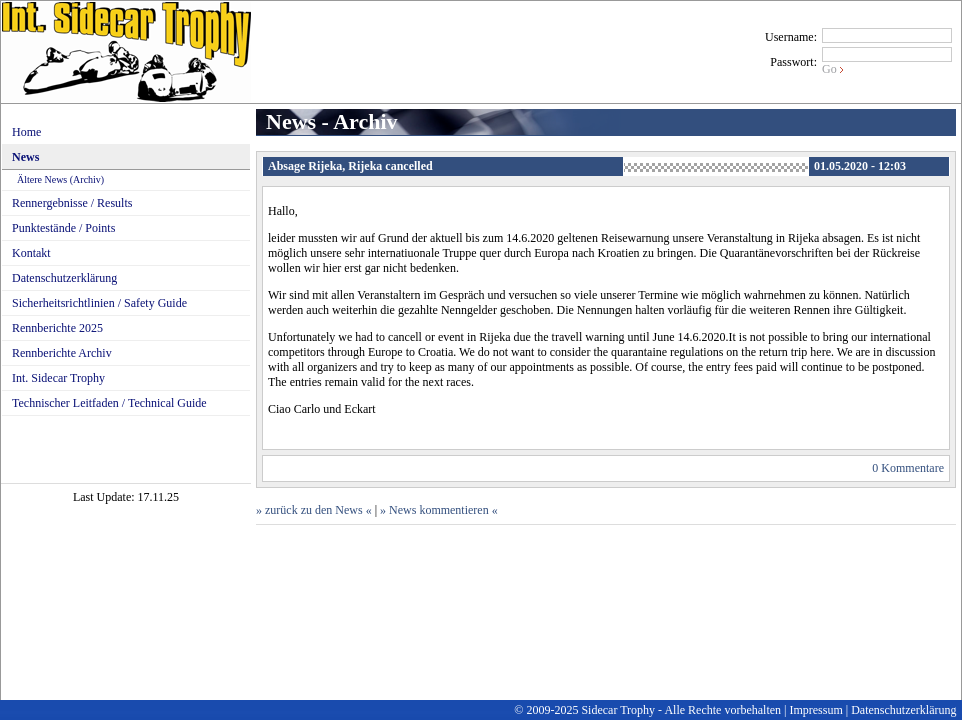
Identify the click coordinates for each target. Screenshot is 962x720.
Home (26, 132)
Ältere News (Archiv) (60, 179)
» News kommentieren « (439, 510)
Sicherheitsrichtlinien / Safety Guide (99, 303)
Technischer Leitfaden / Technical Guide (109, 403)
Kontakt (31, 253)
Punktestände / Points (63, 228)
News (25, 157)
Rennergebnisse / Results (72, 203)
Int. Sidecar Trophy (58, 378)
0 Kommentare (908, 468)
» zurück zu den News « (314, 510)
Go (829, 69)
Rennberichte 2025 (57, 328)
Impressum (815, 710)
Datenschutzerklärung (64, 278)
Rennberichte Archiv (62, 353)
